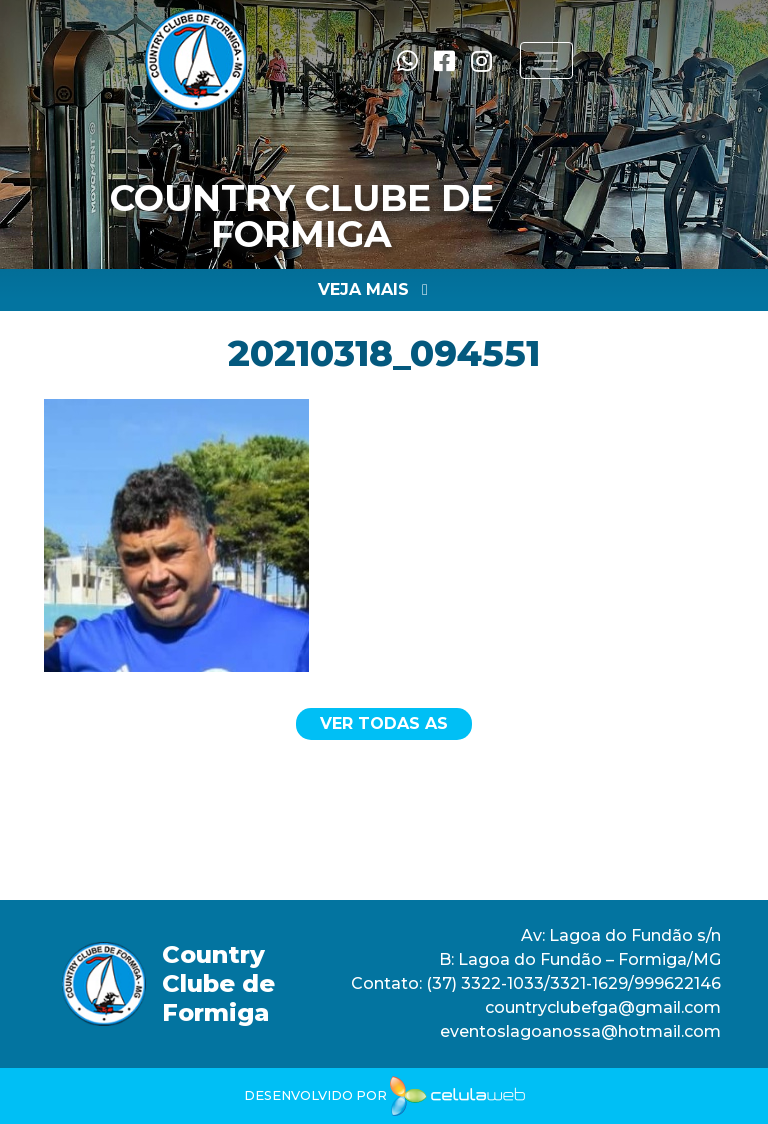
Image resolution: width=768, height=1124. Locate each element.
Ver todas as (384, 723)
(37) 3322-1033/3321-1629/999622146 (571, 983)
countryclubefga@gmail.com (603, 1007)
